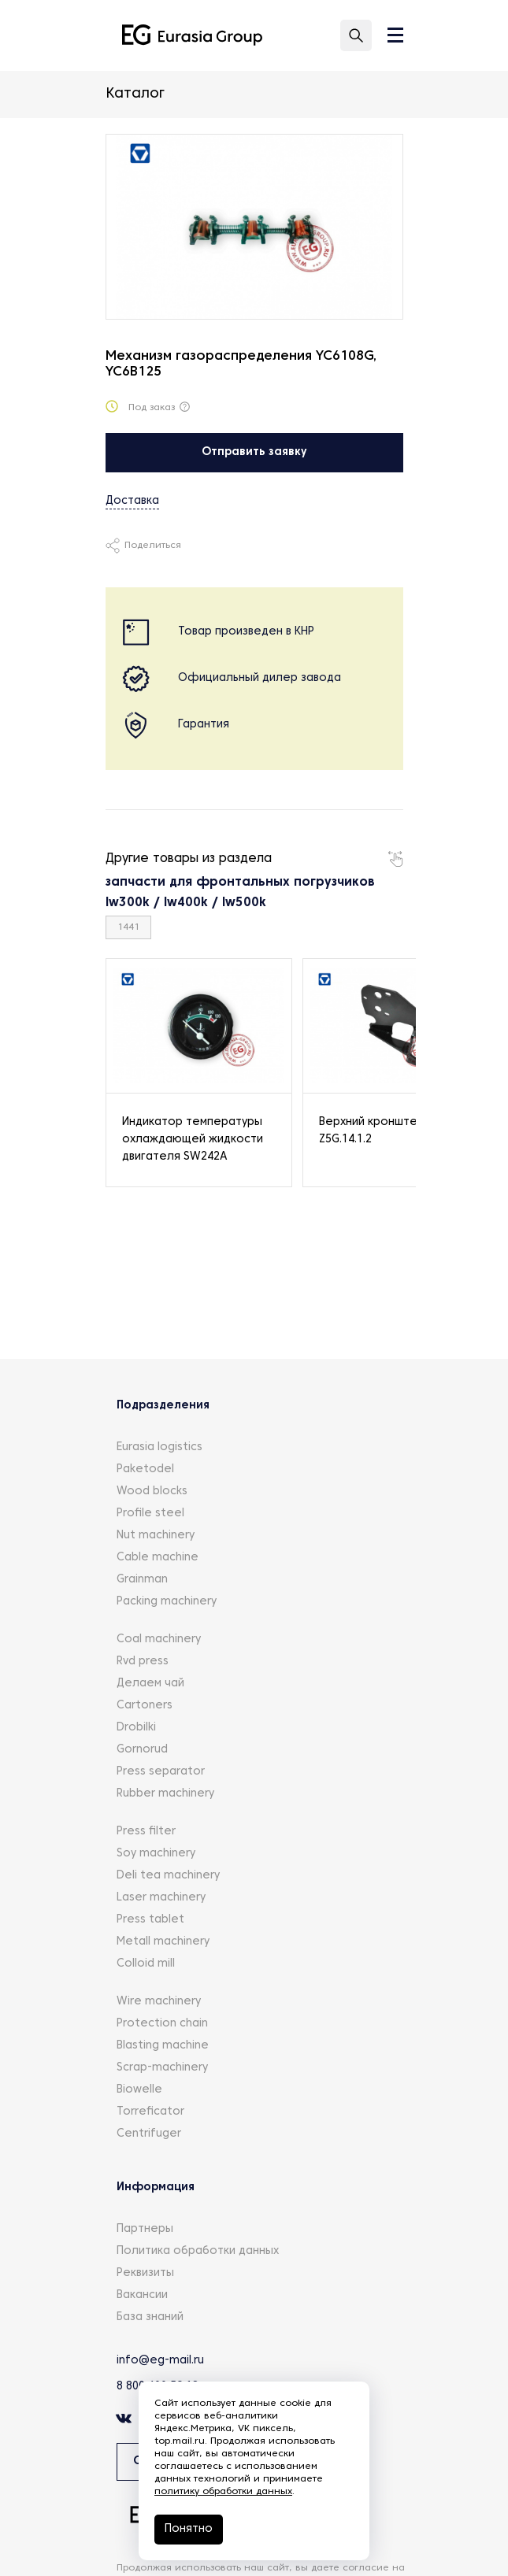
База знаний (150, 2317)
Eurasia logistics (159, 1447)
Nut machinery (156, 1535)
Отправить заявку (254, 452)
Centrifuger (149, 2134)
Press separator (161, 1772)
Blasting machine (163, 2046)
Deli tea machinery (168, 1876)
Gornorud (142, 1750)
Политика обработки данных (198, 2251)
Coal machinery (159, 1639)
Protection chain (162, 2024)
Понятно (189, 2529)
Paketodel (145, 1469)
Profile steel (150, 1513)
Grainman (142, 1580)
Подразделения (163, 1406)
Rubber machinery (165, 1794)
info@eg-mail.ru (160, 2361)
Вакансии (142, 2295)
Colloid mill (146, 1964)
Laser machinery (161, 1898)
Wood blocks (152, 1491)
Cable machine (157, 1558)
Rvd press (143, 1661)
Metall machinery (163, 1942)
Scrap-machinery (162, 2068)
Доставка (132, 501)
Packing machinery (167, 1602)
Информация (156, 2187)
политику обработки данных (223, 2491)
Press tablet (150, 1920)
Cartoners (144, 1706)
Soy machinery (156, 1854)
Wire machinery (159, 2002)
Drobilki (136, 1728)
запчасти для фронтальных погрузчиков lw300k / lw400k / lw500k (240, 893)
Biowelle (139, 2090)
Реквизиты (145, 2273)
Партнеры (145, 2229)
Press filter (146, 1832)
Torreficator (150, 2112)
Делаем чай (150, 1683)
